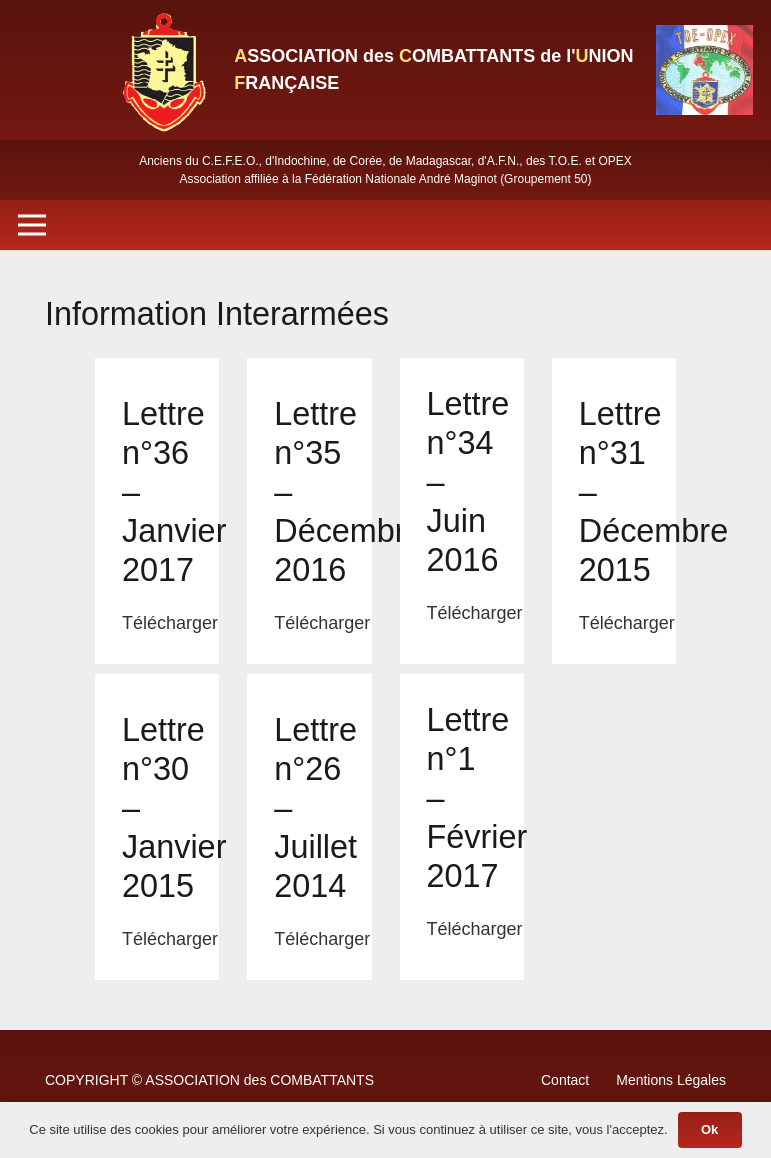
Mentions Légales (671, 1080)
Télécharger (170, 623)
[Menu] (32, 225)
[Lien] (163, 70)
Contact (565, 1080)
